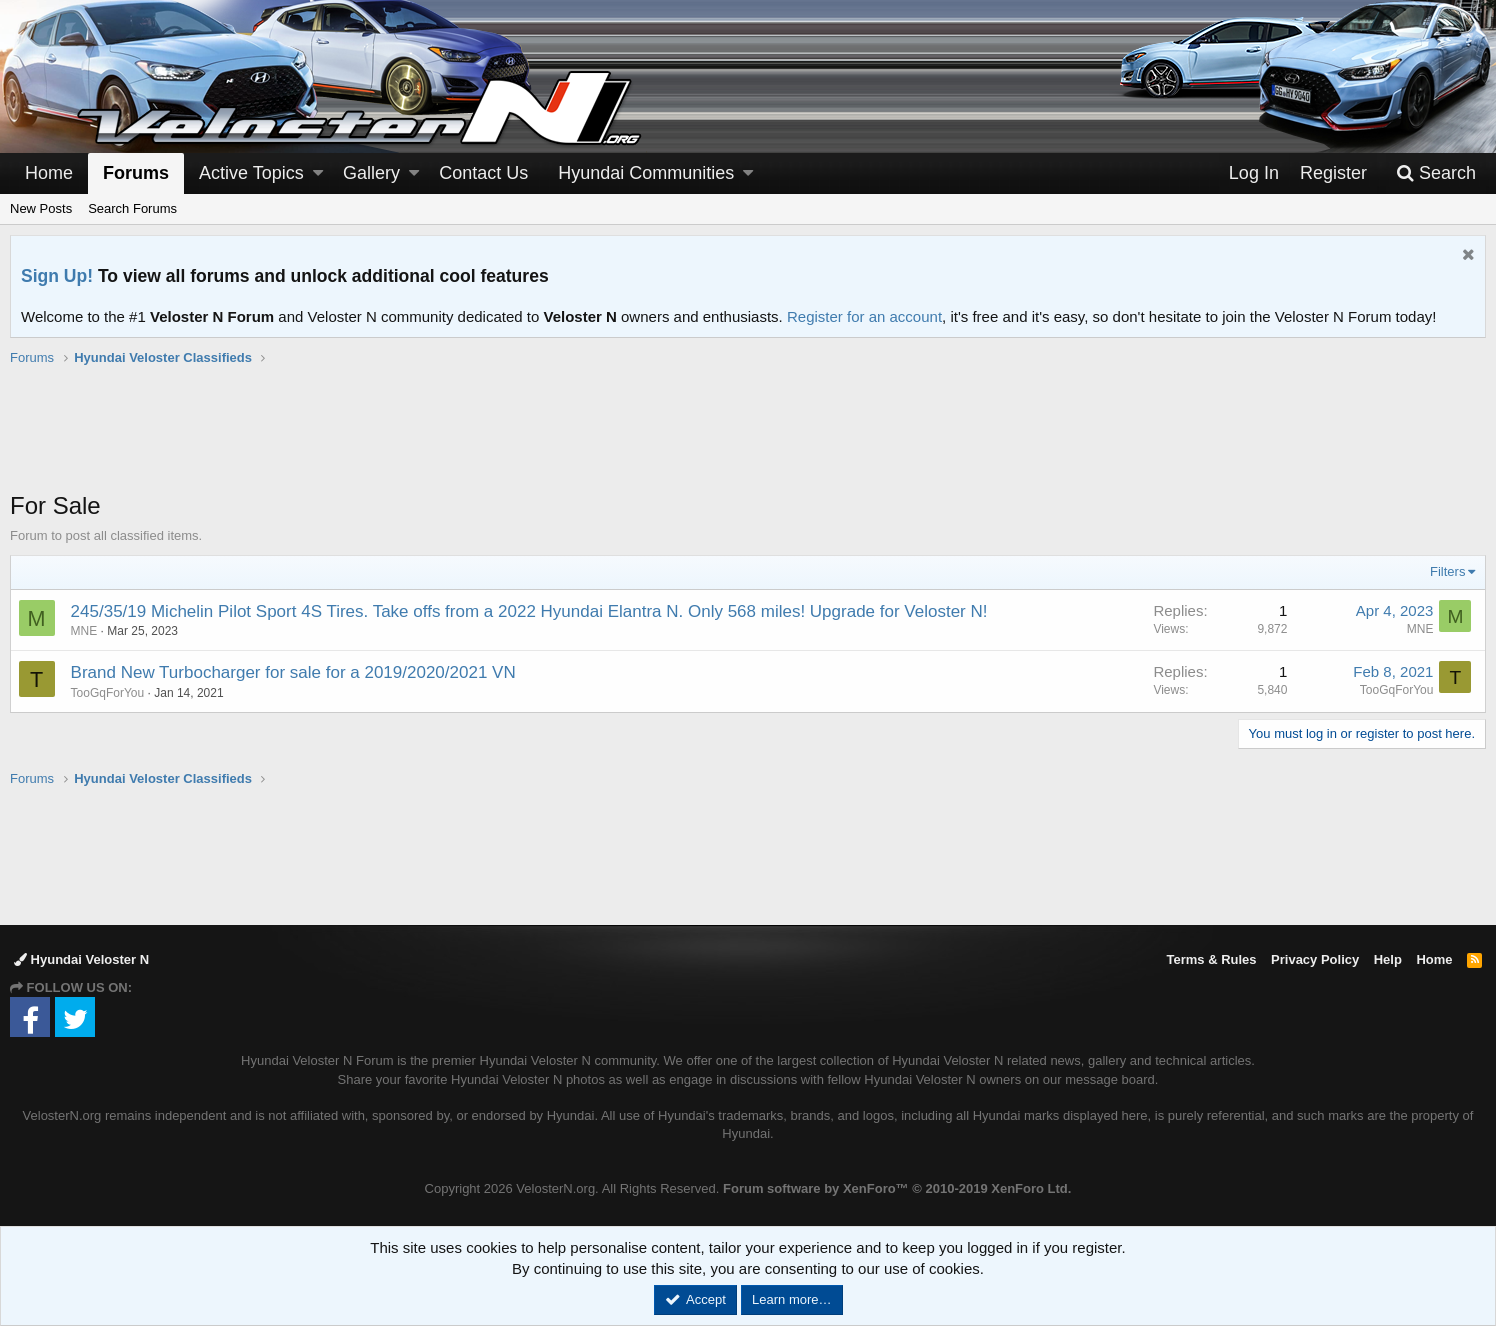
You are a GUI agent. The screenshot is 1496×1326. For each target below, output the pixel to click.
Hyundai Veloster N (81, 959)
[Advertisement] (748, 439)
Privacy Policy (1315, 959)
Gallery (371, 173)
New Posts (41, 208)
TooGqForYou (108, 693)
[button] (318, 173)
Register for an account (864, 316)
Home (49, 173)
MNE (84, 631)
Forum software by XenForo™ (897, 1188)
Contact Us (483, 173)
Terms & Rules (1211, 959)
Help (1388, 959)
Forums (136, 173)
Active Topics (251, 173)
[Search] (1436, 173)
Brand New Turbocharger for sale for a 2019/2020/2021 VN (293, 672)
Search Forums (132, 208)
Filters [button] (1447, 571)
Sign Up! (57, 276)
